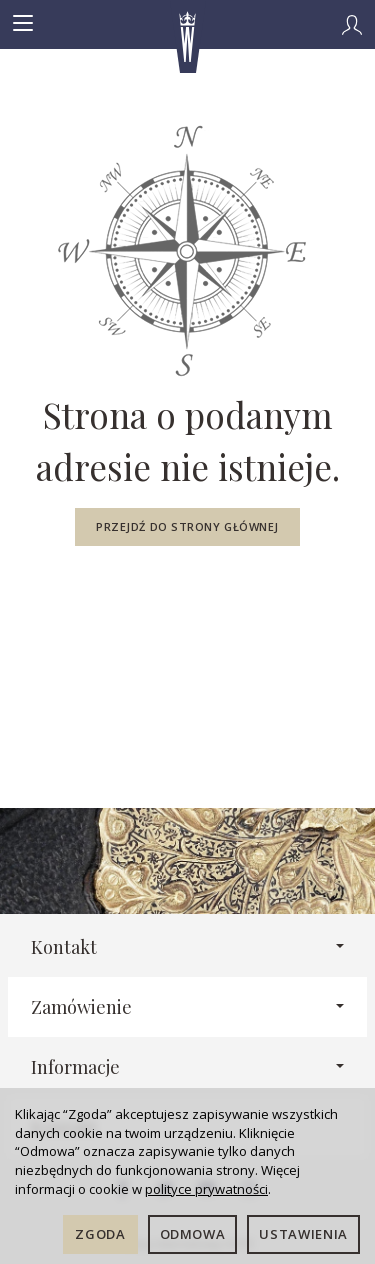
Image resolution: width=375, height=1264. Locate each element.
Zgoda (100, 1234)
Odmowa (193, 1234)
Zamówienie (187, 1006)
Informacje (187, 1066)
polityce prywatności (206, 1189)
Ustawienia (303, 1234)
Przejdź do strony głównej (187, 526)
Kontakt (187, 946)
